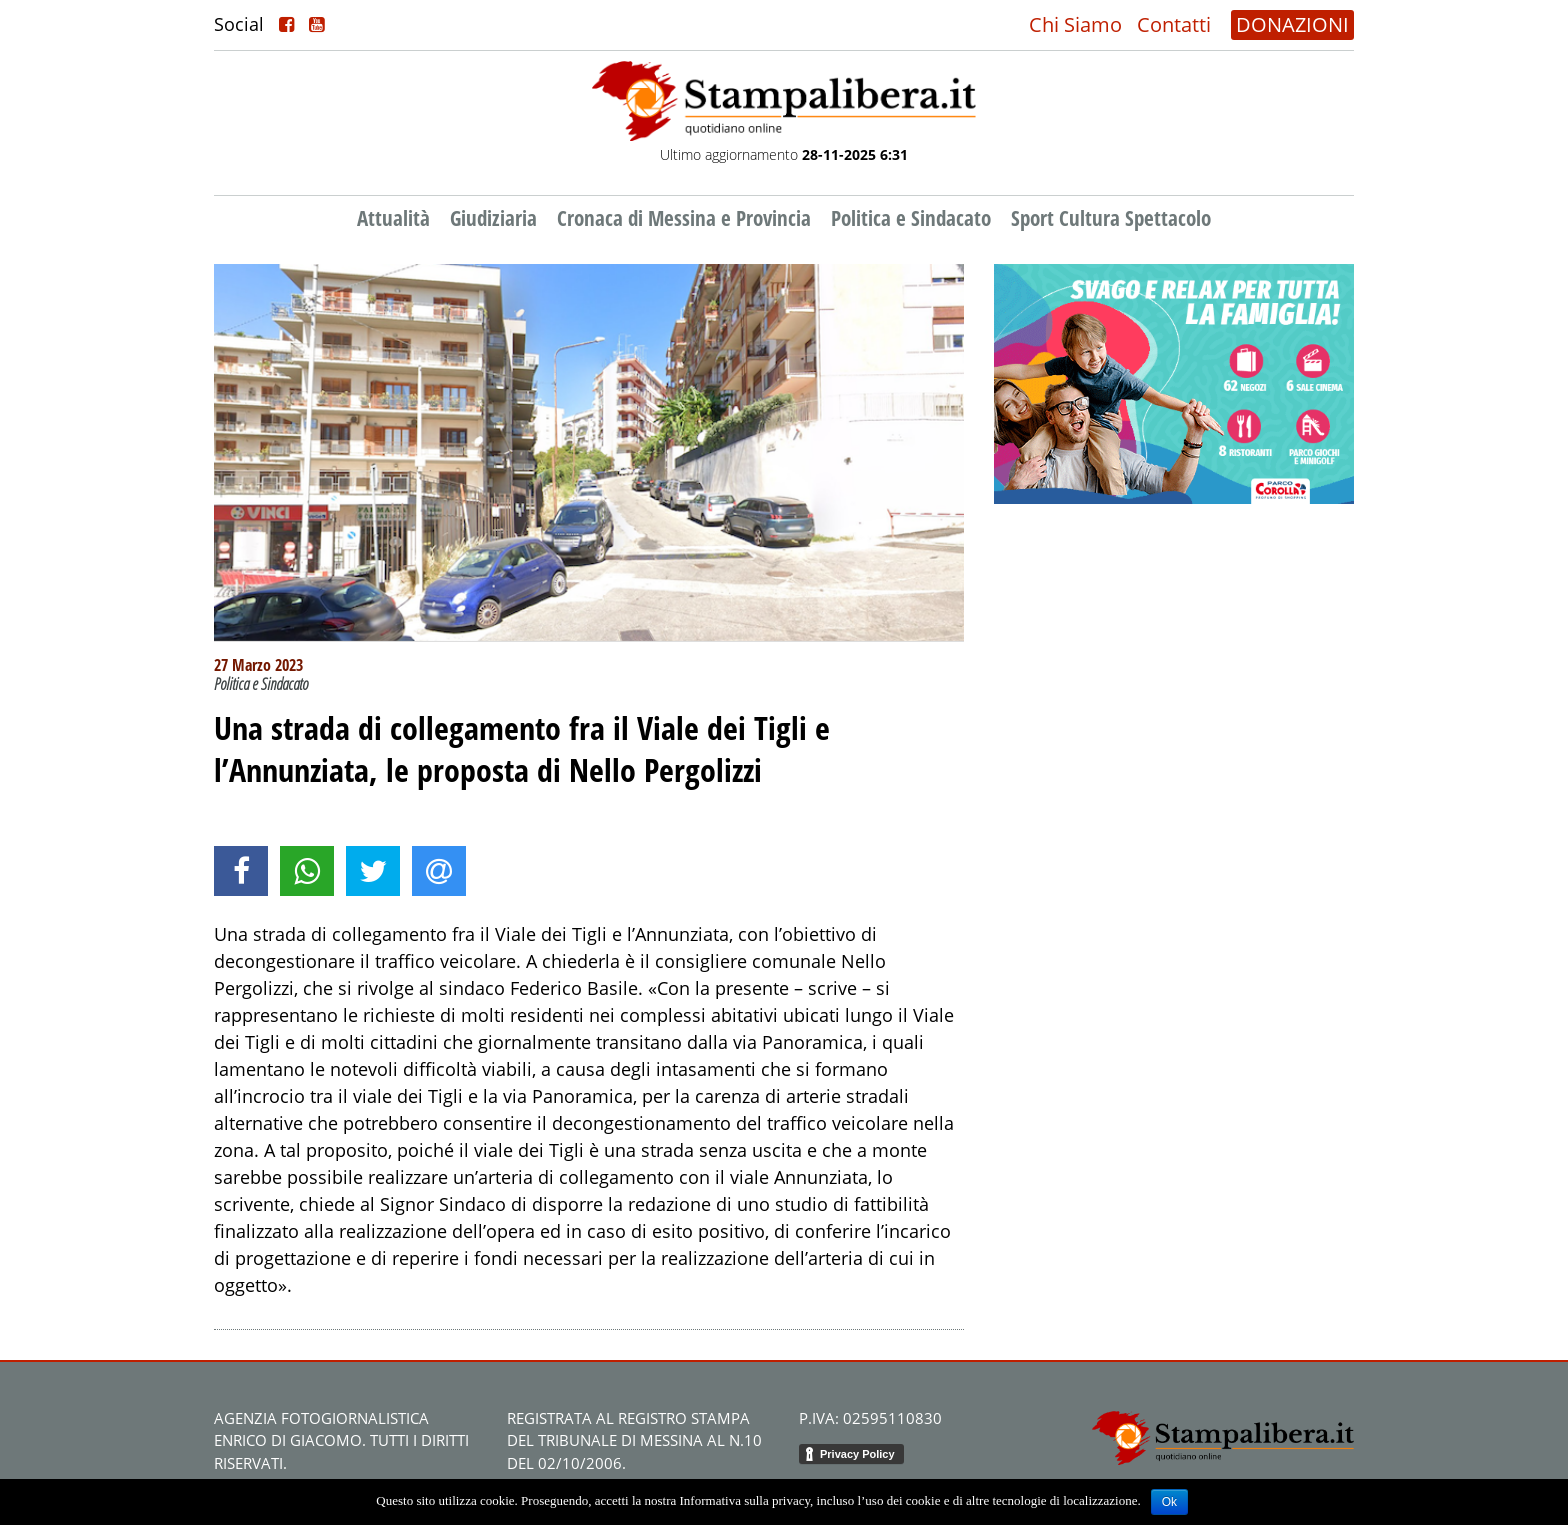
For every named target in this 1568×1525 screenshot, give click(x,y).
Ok (1169, 1502)
